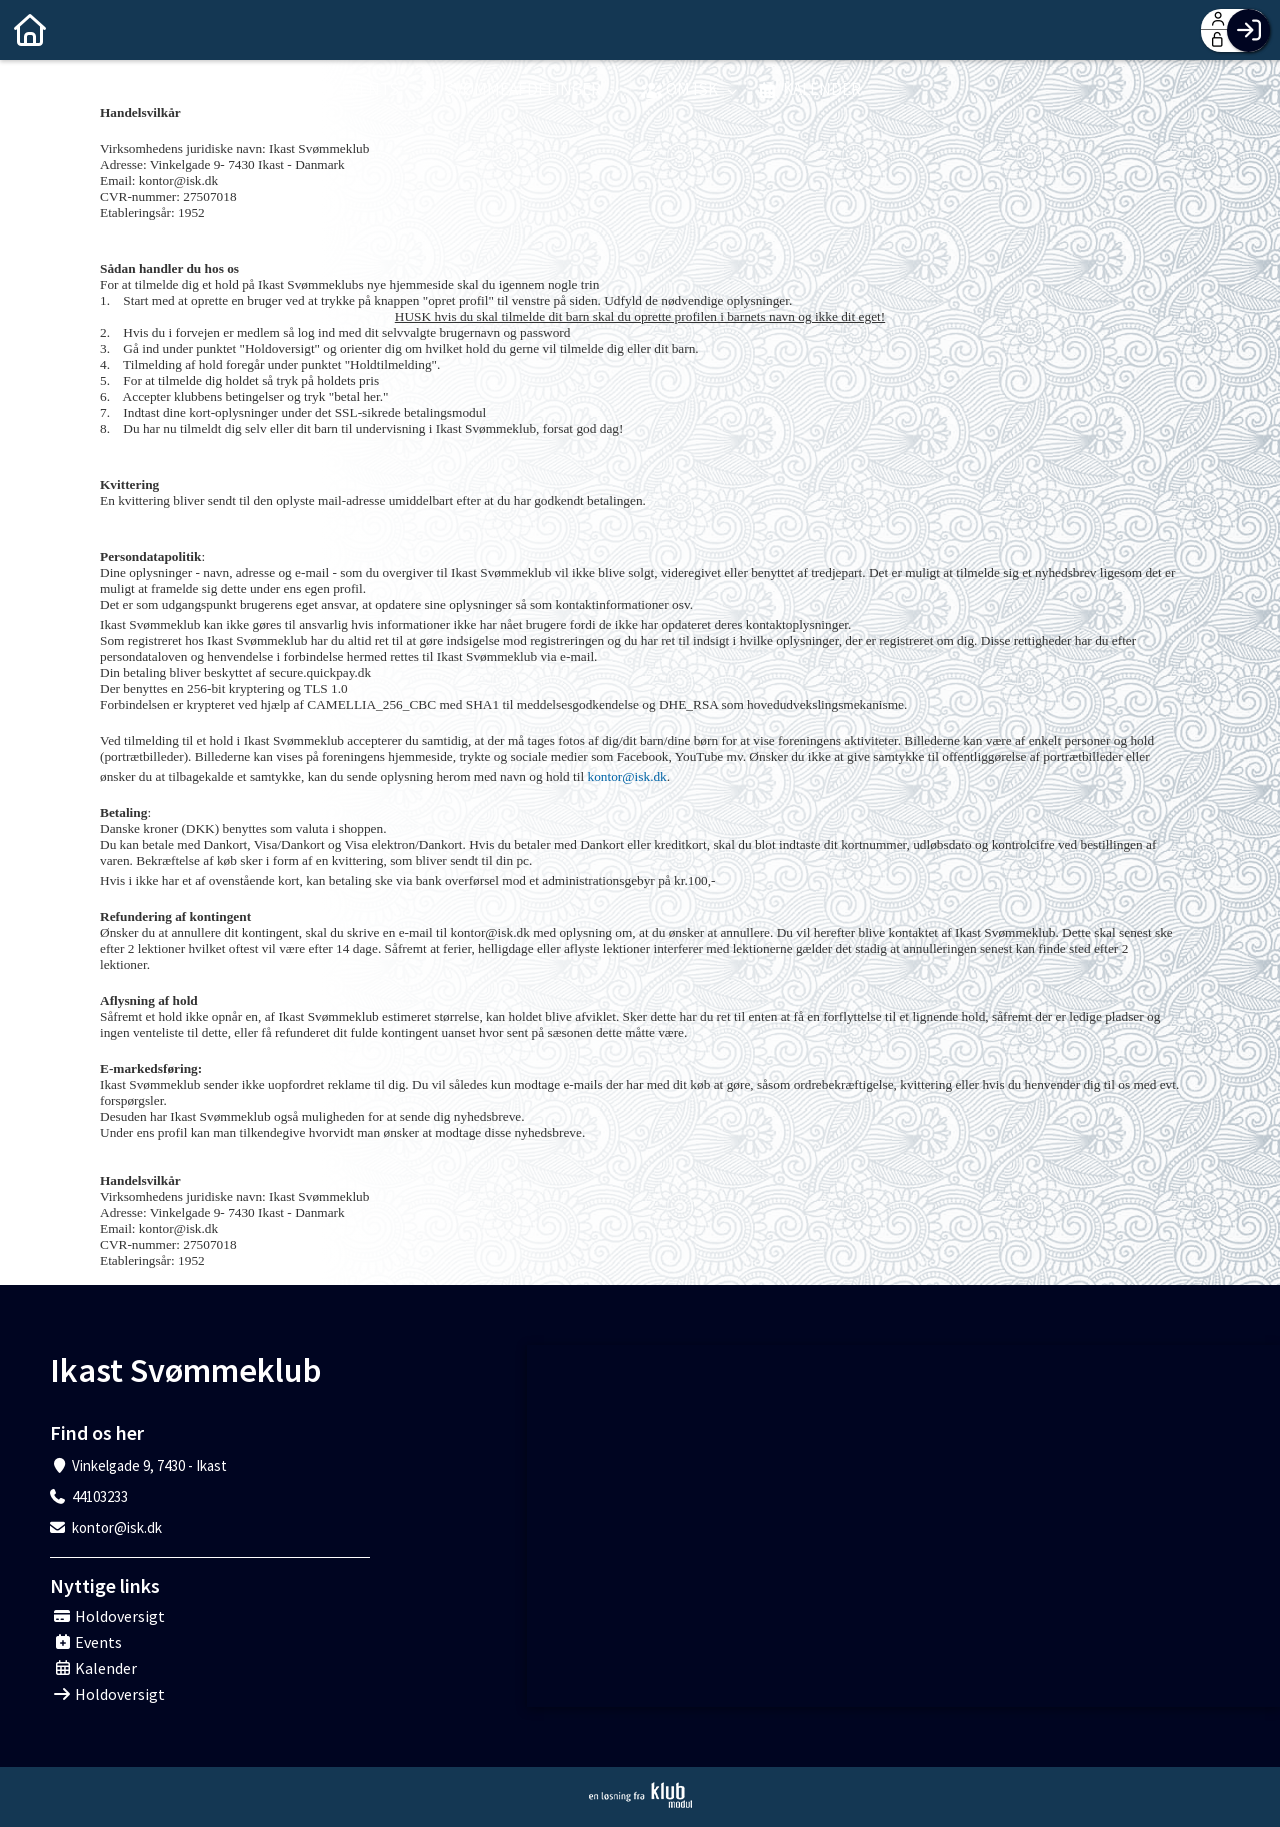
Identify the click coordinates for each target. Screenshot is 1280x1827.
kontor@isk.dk (627, 776)
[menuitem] (30, 30)
